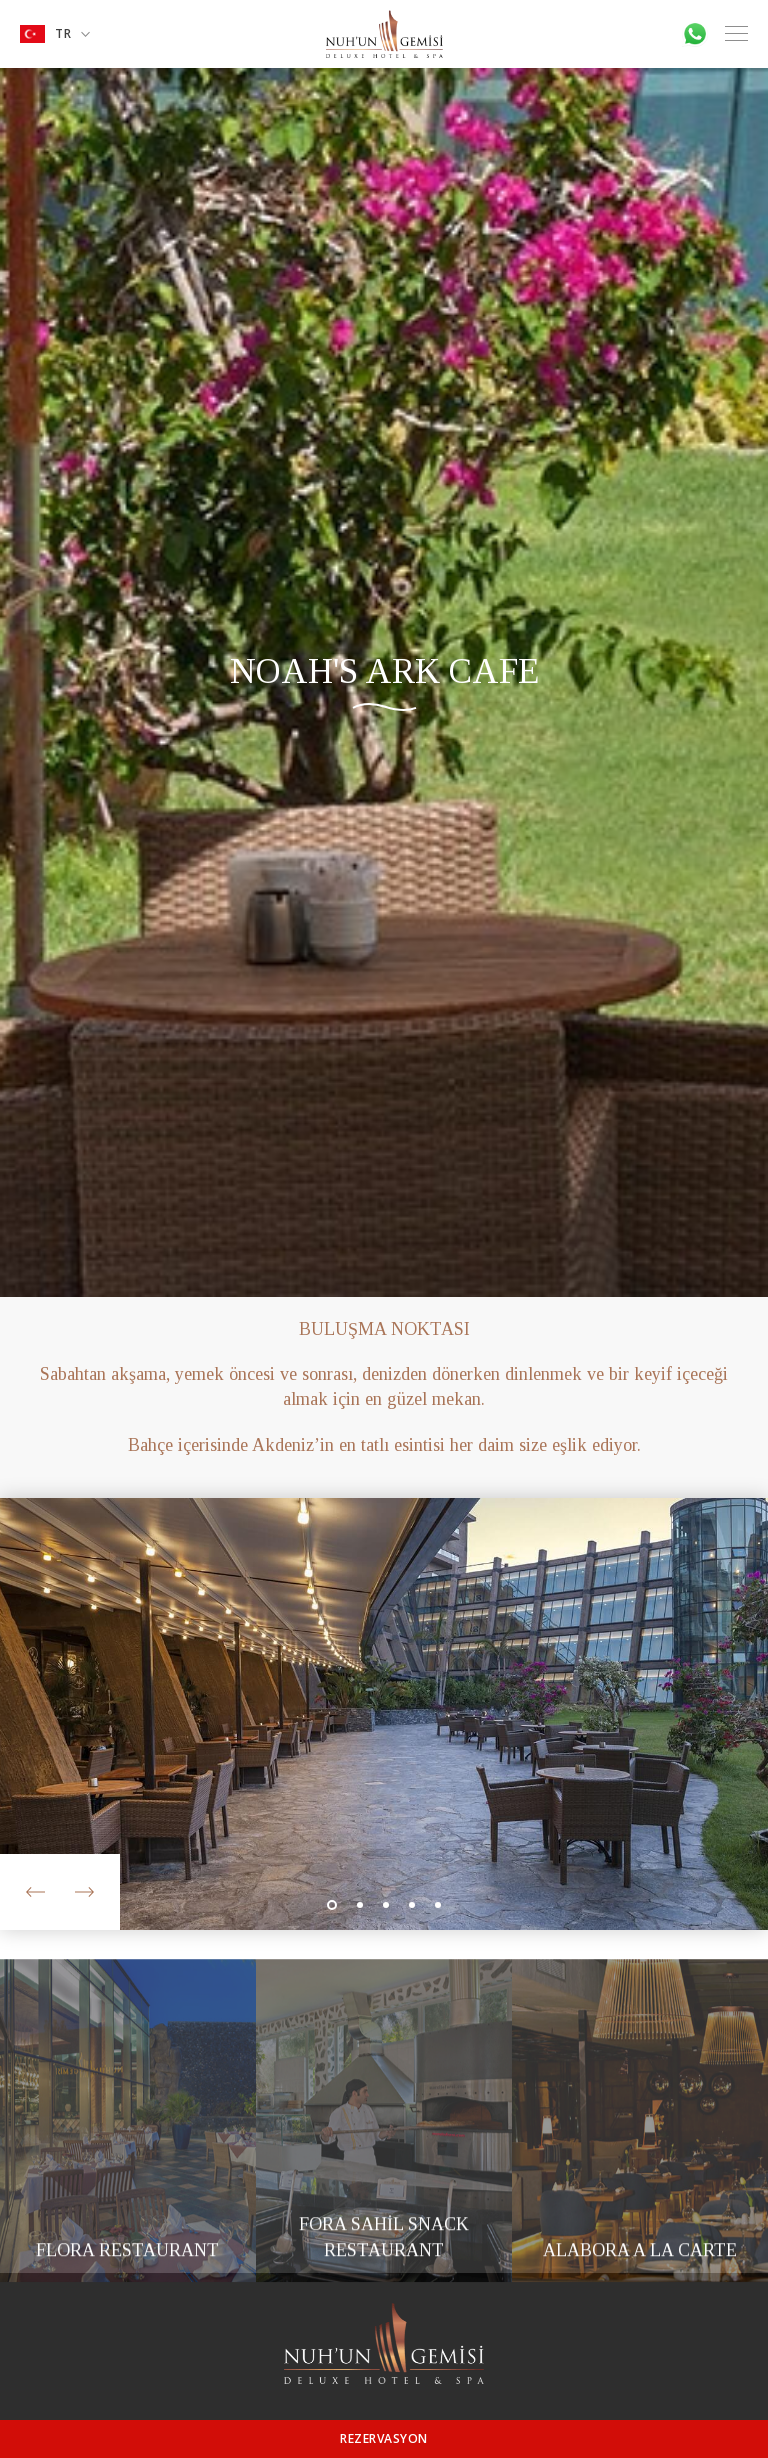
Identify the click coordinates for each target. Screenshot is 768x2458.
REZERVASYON (384, 2438)
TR (55, 34)
